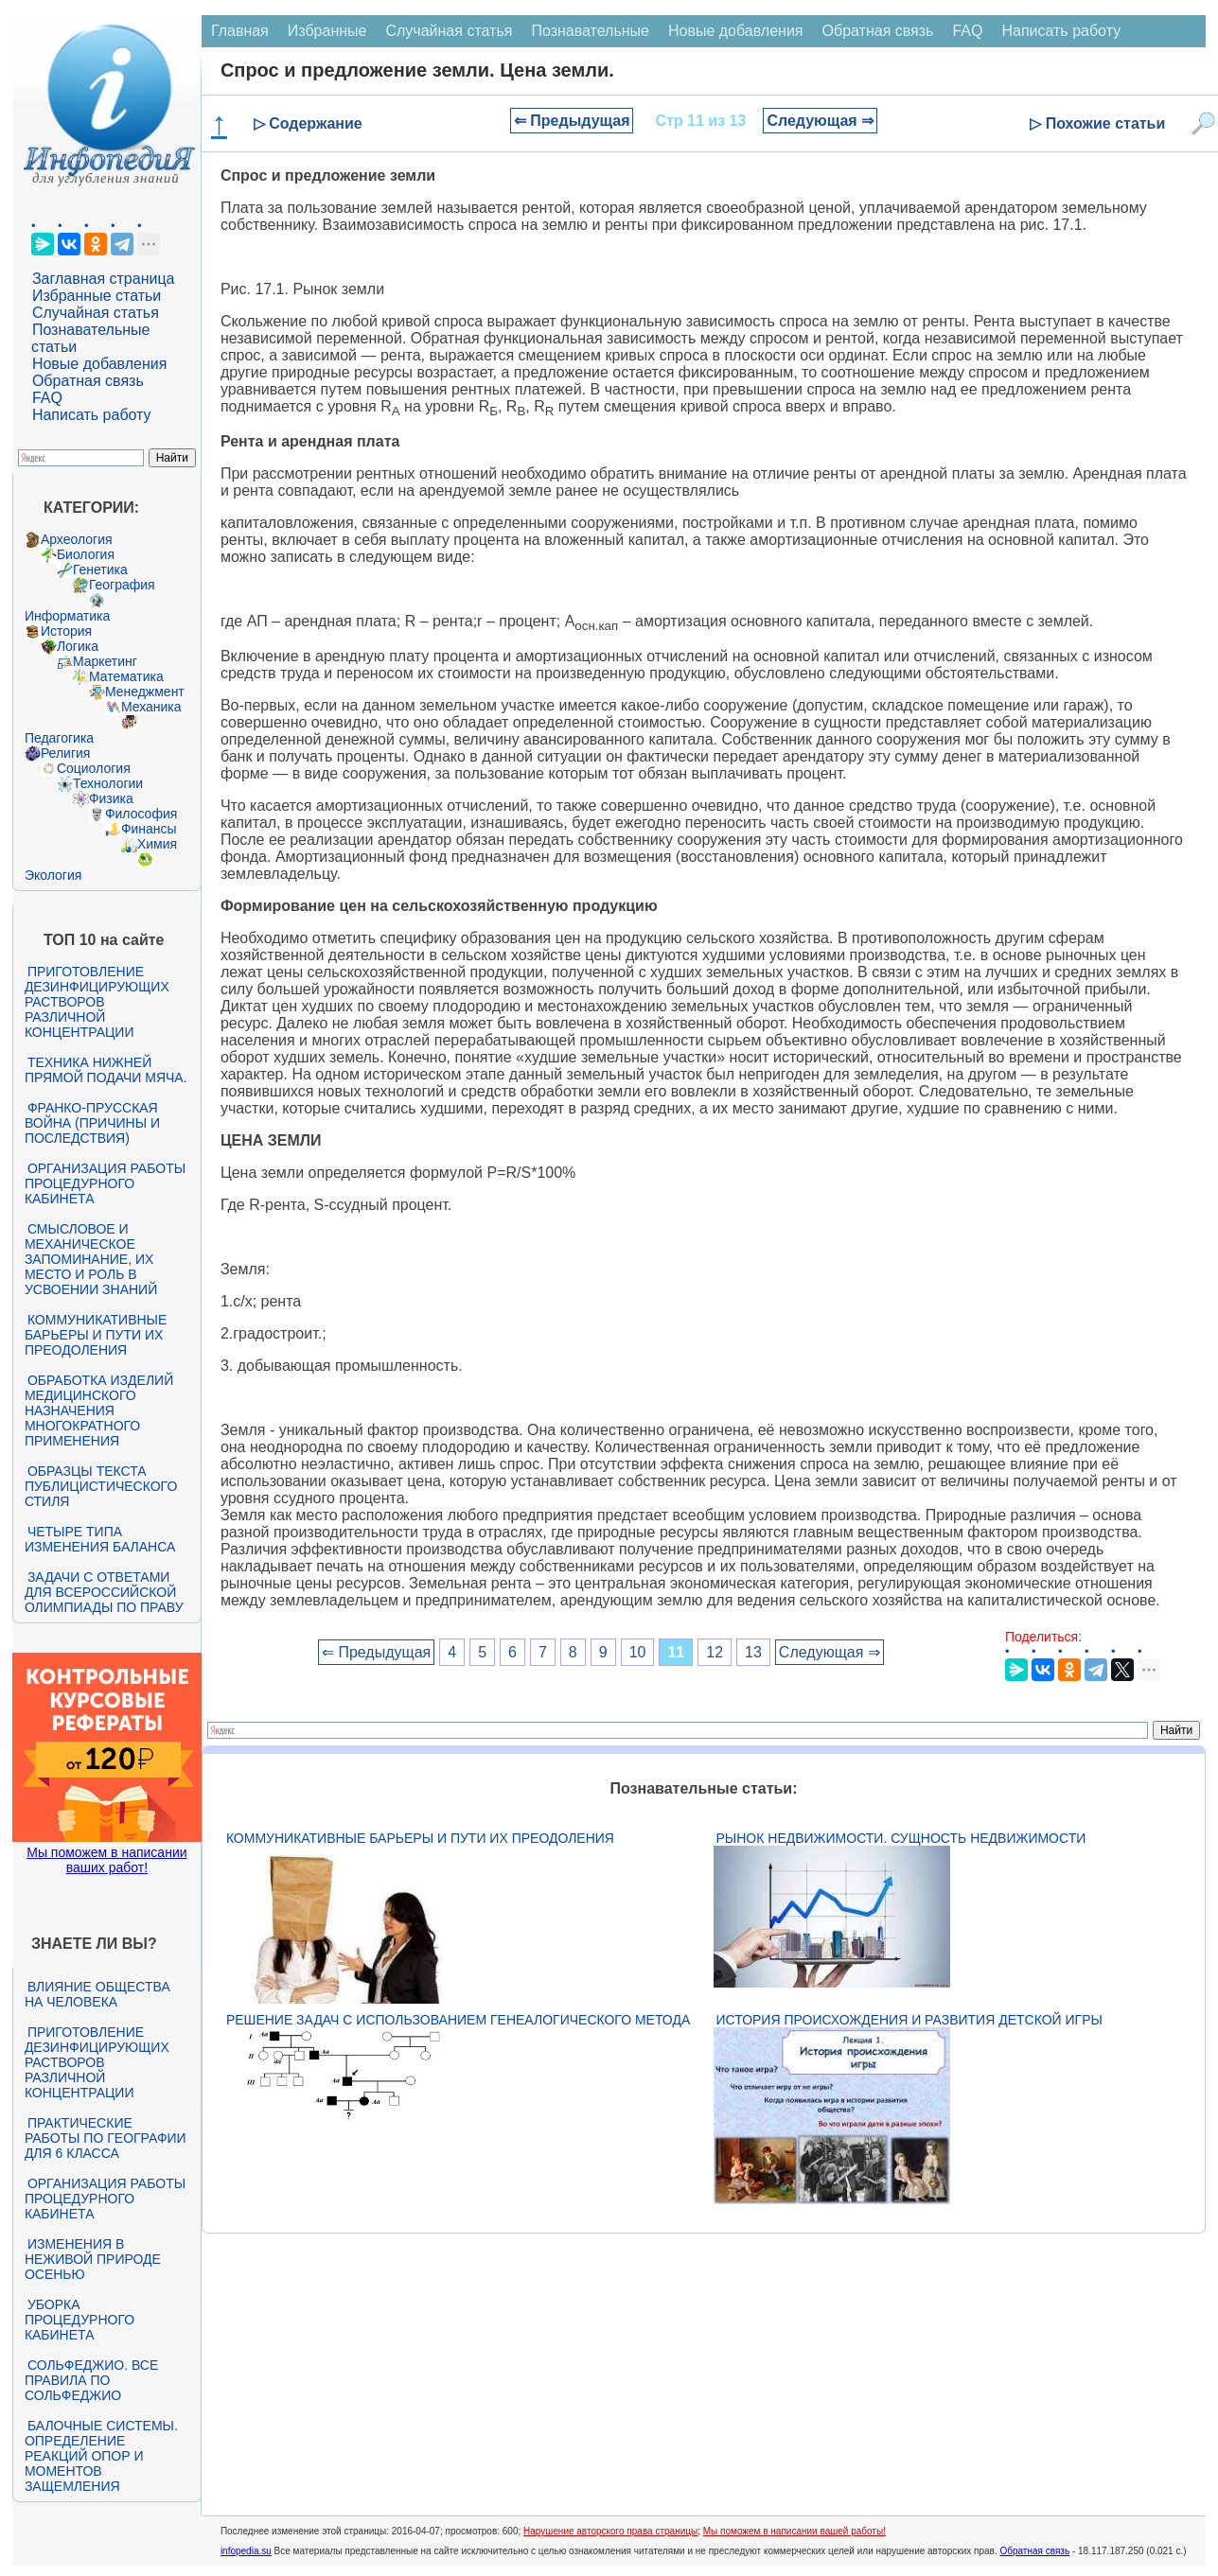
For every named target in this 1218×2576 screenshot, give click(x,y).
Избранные (327, 31)
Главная (240, 31)
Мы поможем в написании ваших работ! (106, 1860)
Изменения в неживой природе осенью (93, 2259)
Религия (66, 753)
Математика (126, 676)
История (66, 631)
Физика (111, 798)
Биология (86, 554)
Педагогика (59, 737)
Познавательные (590, 31)
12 (714, 1652)
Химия (157, 843)
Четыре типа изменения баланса (100, 1539)
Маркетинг (105, 661)
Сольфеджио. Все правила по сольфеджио (91, 2380)
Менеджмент (145, 691)
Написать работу (91, 415)
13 (753, 1652)
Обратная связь (88, 381)
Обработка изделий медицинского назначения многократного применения (99, 1410)
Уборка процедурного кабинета (79, 2319)
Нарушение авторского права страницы (610, 2531)
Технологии (108, 783)
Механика (151, 706)
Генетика (100, 569)
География (122, 584)
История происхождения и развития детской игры (909, 2019)
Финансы (149, 828)
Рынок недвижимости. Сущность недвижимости (901, 1838)
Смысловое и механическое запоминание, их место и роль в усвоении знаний (91, 1259)
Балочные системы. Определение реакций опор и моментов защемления (101, 2456)
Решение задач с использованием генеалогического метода (458, 2019)
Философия (141, 813)
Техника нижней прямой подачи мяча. (106, 1070)
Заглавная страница (103, 279)
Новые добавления (100, 364)
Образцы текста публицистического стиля (101, 1486)
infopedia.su (246, 2551)
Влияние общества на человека (97, 1994)
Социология (94, 768)
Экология (53, 875)
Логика (77, 646)
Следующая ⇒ (820, 121)
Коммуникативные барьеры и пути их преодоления (96, 1335)
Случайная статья (95, 313)
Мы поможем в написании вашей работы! (794, 2531)
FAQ (47, 398)
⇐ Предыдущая (572, 121)
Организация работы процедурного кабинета (105, 1183)
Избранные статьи (96, 296)
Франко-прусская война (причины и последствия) (92, 1123)
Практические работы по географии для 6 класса (105, 2138)
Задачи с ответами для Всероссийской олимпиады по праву (104, 1592)
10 (637, 1652)
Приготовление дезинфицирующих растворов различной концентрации (97, 1002)
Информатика (67, 615)
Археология (77, 539)
